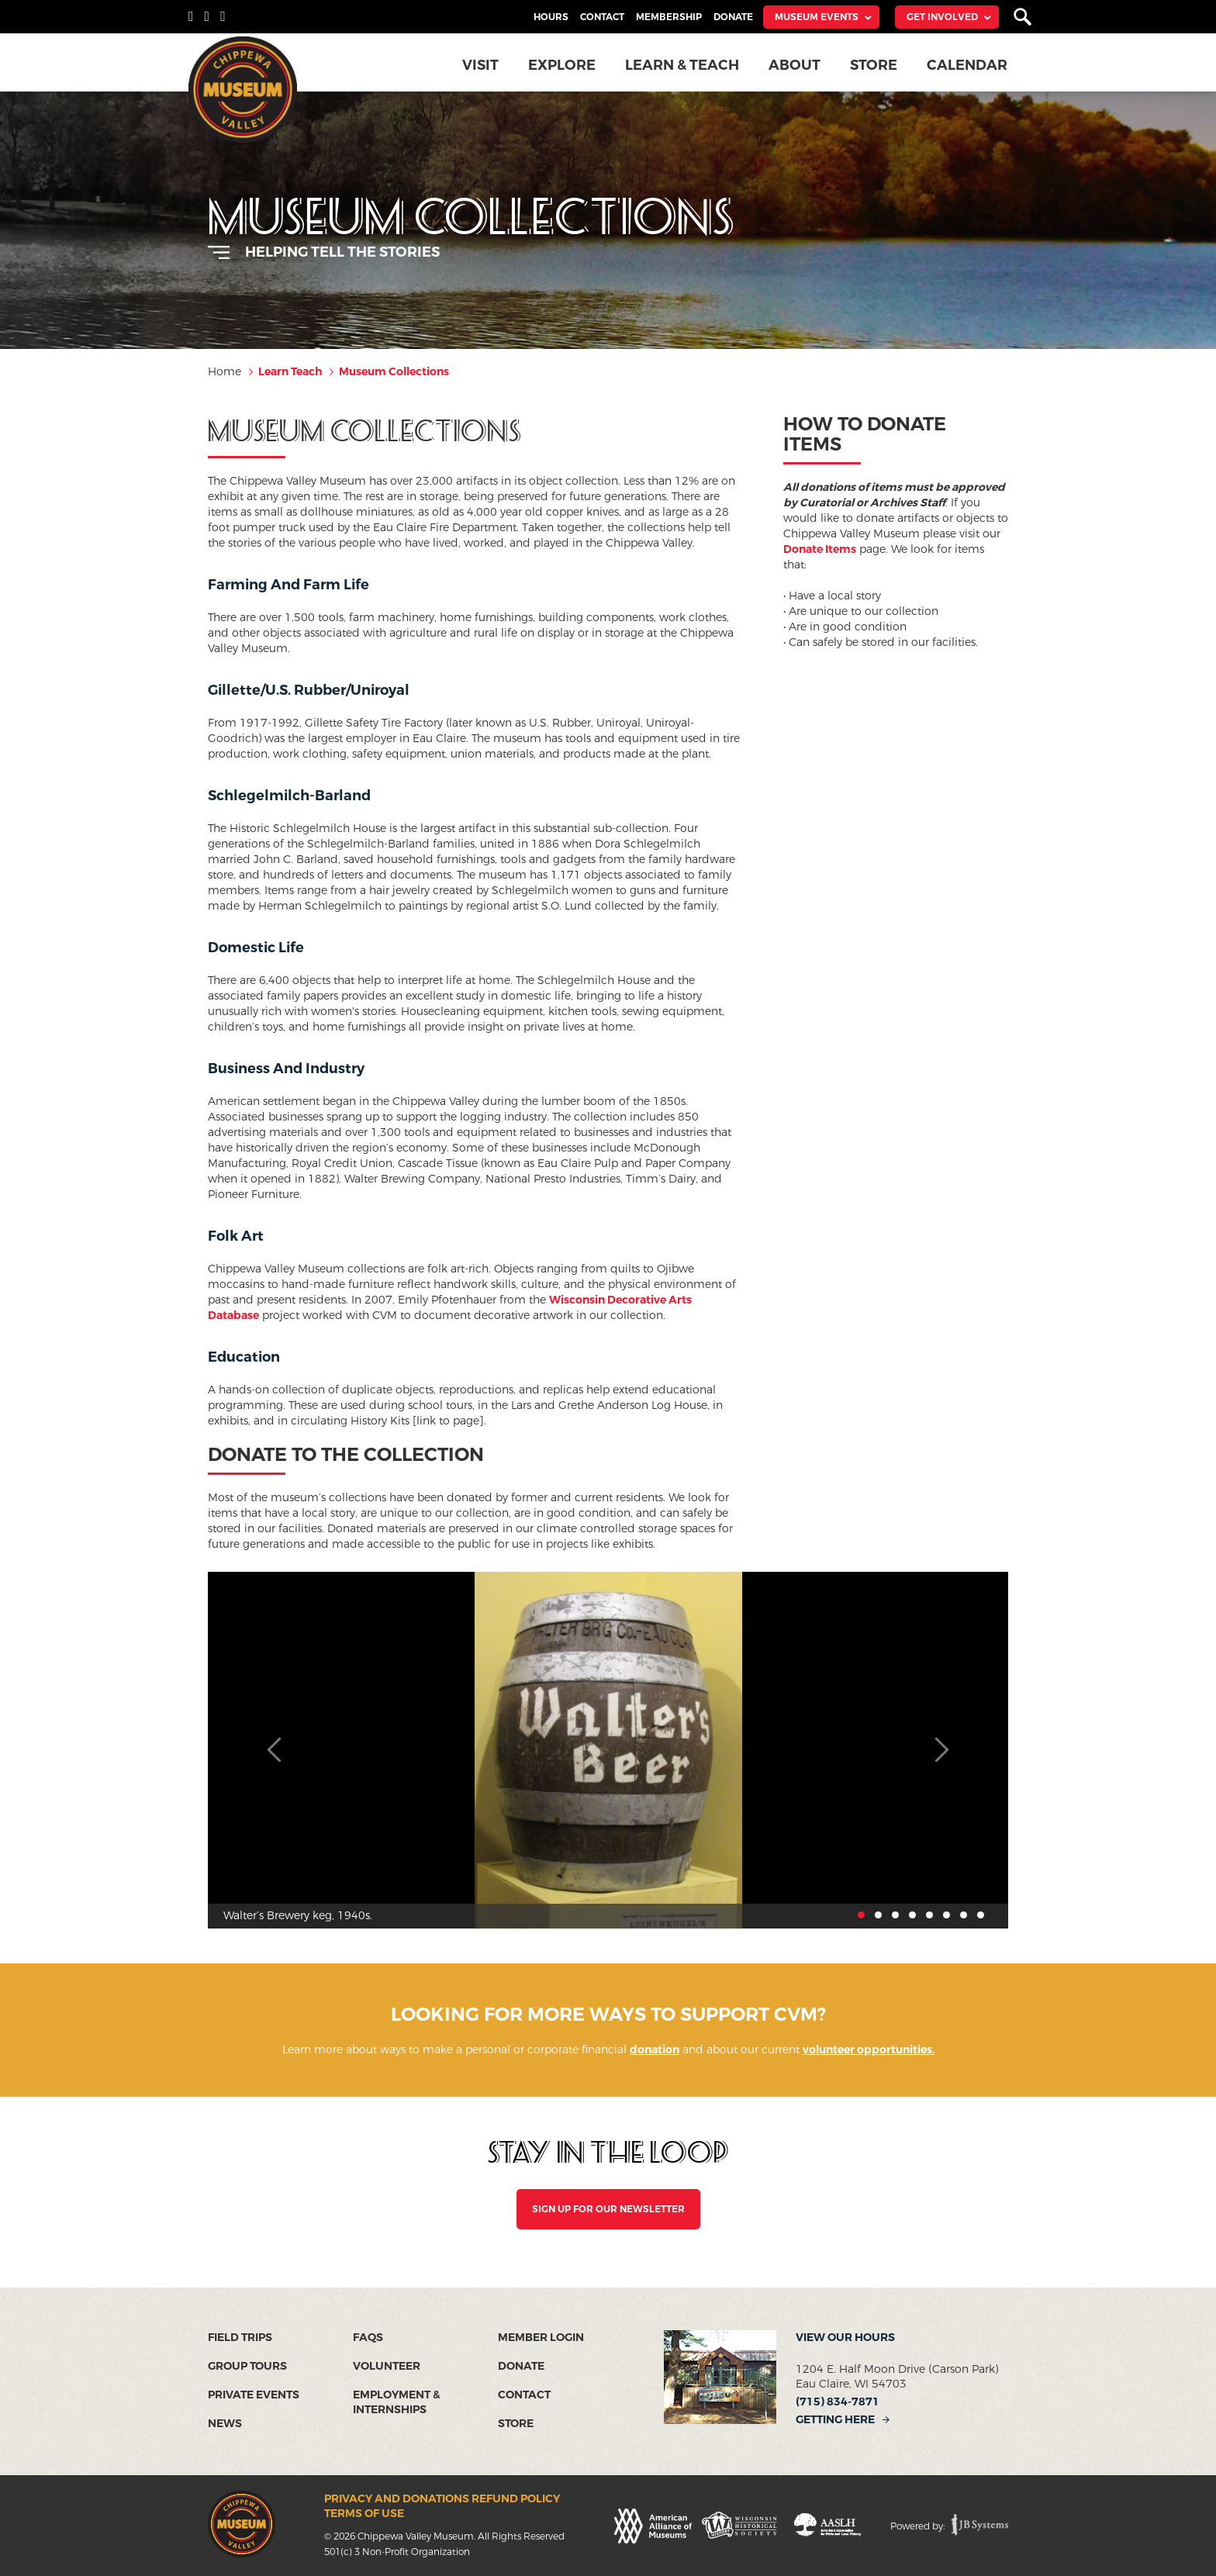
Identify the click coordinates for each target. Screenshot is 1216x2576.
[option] (608, 1750)
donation (654, 2049)
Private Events (253, 2395)
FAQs (368, 2337)
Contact (602, 17)
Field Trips (240, 2337)
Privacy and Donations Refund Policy (442, 2498)
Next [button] (938, 1750)
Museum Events (816, 17)
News (225, 2423)
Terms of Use (364, 2513)
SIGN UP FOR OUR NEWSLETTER (608, 2209)
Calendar (967, 65)
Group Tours (247, 2366)
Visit (482, 65)
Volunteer (386, 2366)
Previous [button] (278, 1750)
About (795, 65)
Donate (733, 17)
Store (874, 65)
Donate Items (819, 549)
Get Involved (942, 17)
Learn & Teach (683, 65)
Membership (669, 17)
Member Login (541, 2337)
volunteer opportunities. (868, 2049)
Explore (563, 65)
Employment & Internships (396, 2402)
